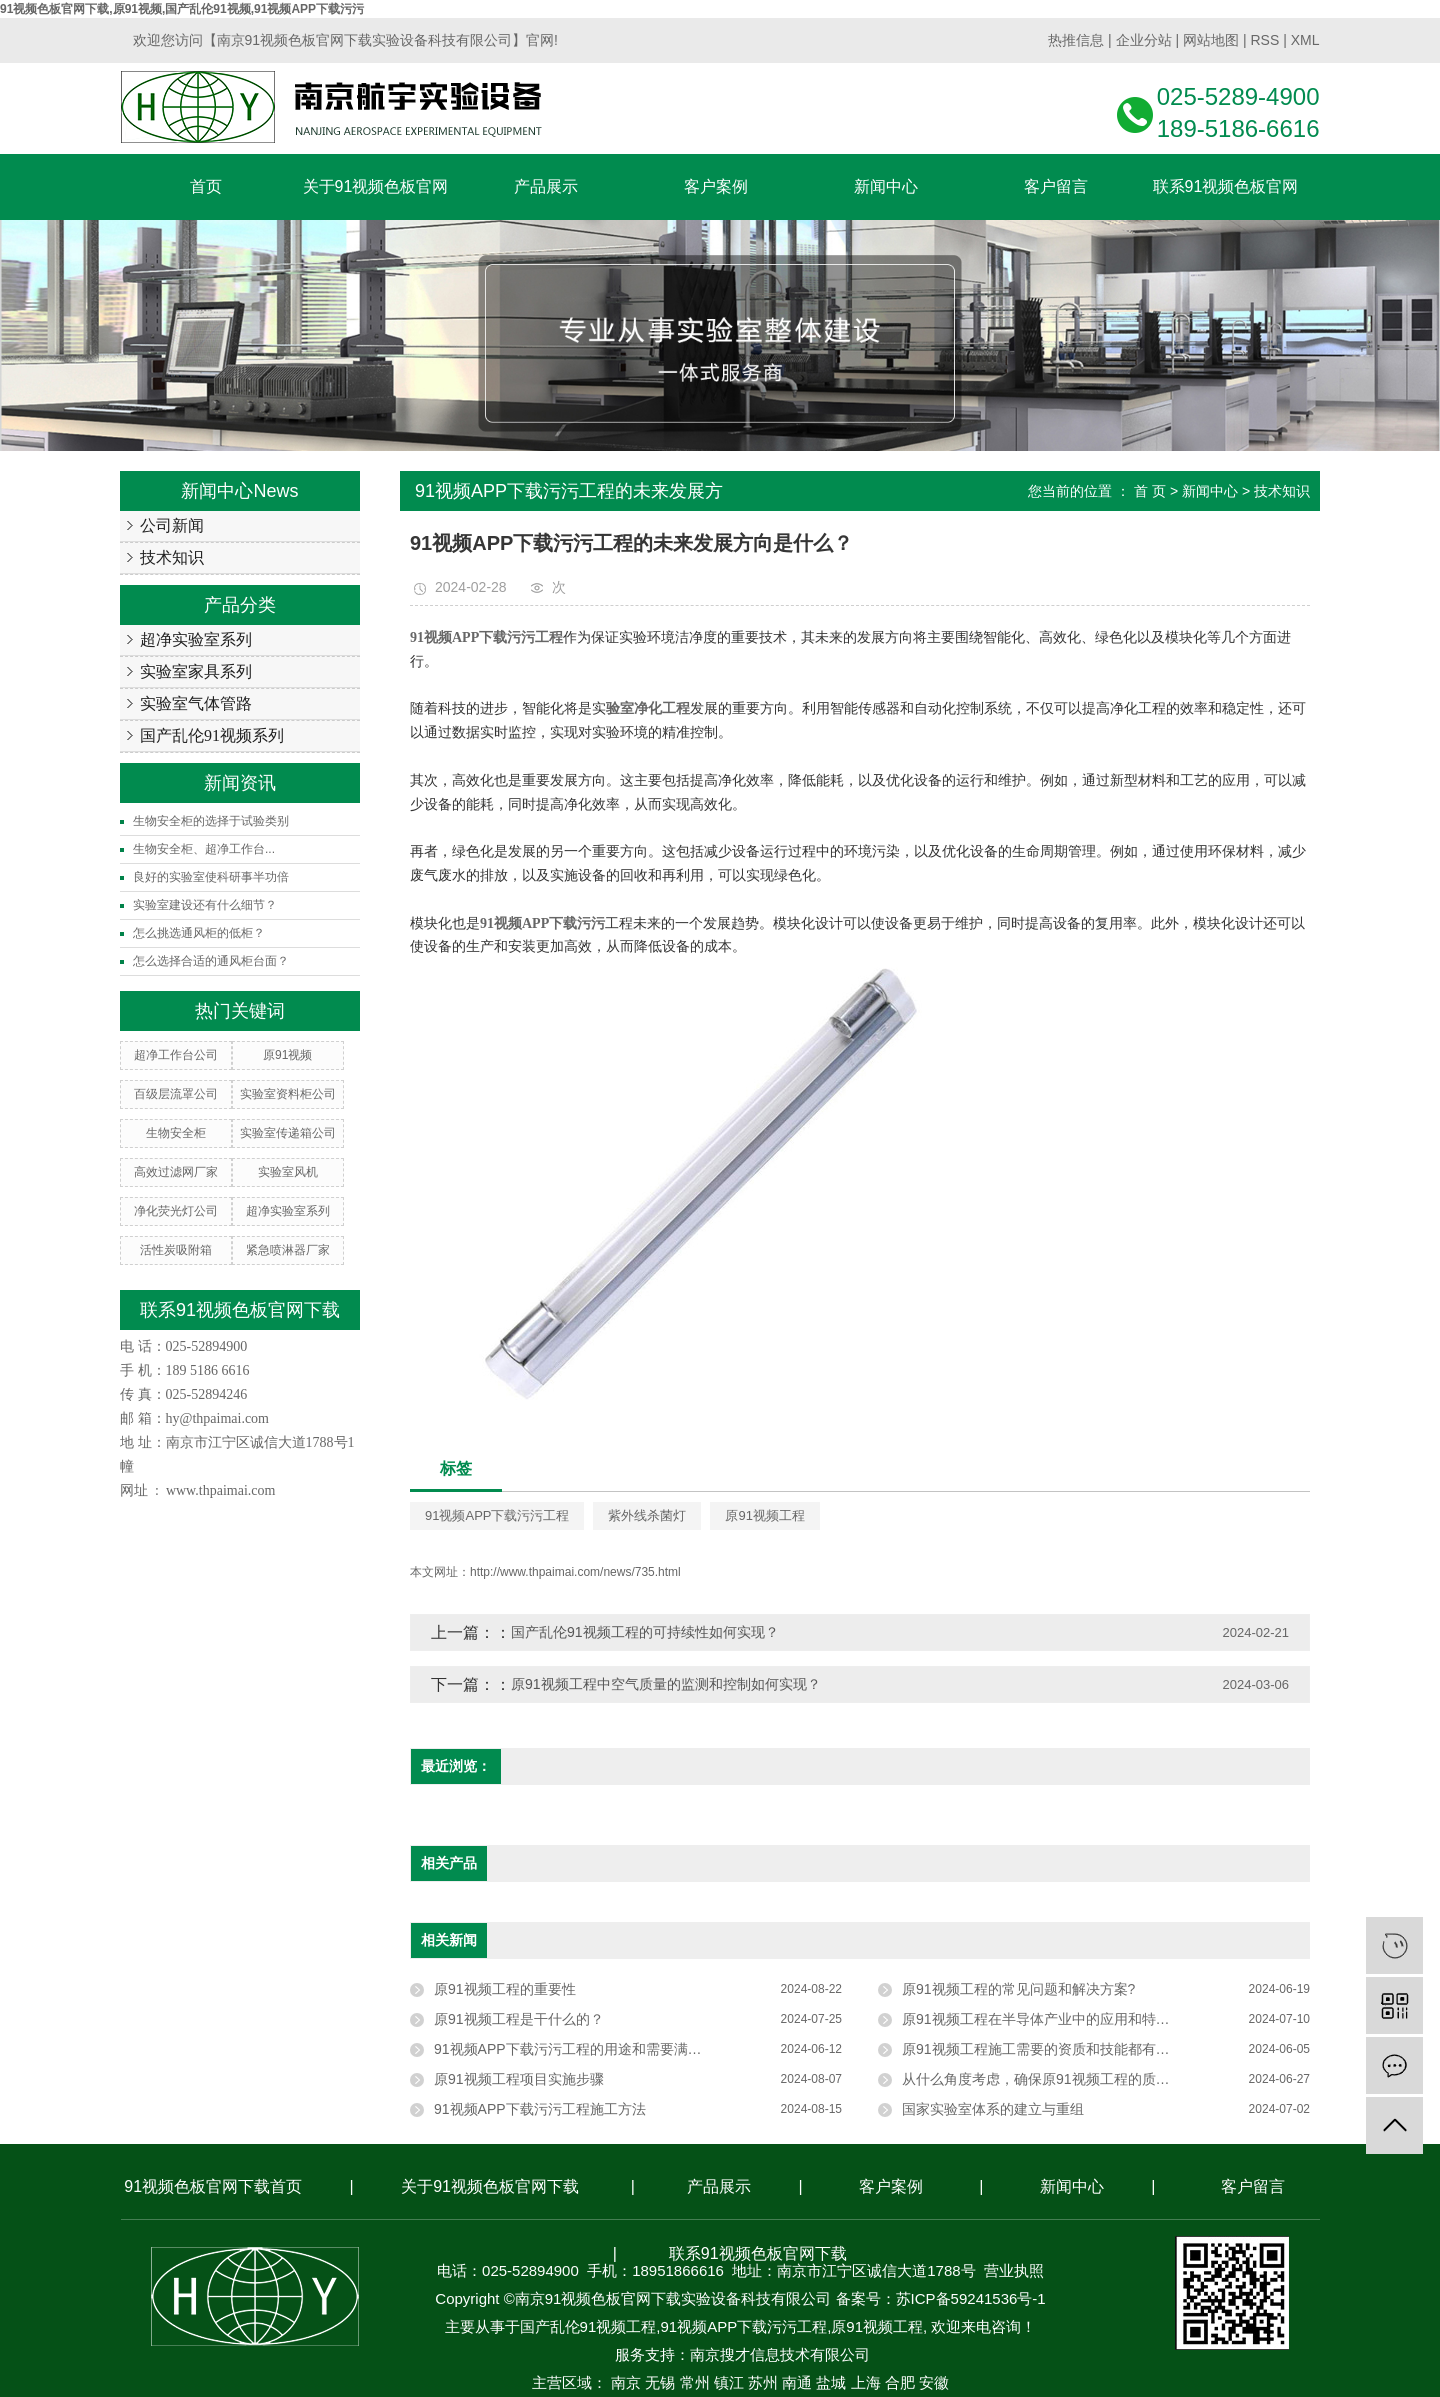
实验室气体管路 (196, 703)
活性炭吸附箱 (176, 1250)
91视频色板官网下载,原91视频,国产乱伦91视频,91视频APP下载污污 (182, 9)
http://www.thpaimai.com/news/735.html (575, 1572)
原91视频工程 (764, 1515)
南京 (626, 2382)
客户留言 (1253, 2186)
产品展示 (719, 2186)
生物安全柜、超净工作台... (204, 849)
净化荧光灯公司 (176, 1211)
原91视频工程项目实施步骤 (519, 2079)
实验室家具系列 (196, 671)
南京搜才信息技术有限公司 (780, 2354)
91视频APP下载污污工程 (497, 1515)
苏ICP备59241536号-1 (971, 2298)
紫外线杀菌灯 (647, 1515)
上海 (866, 2382)
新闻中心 (1210, 491)
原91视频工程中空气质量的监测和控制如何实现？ (666, 1684)
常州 (695, 2382)
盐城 (831, 2382)
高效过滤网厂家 (176, 1172)
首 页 (1150, 491)
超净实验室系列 (196, 639)
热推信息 (1076, 40)
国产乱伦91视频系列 (212, 735)
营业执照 (1014, 2270)
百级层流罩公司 (176, 1094)
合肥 (900, 2382)
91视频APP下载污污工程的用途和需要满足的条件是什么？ (617, 2049)
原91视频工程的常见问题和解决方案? (1018, 1989)
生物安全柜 (176, 1133)
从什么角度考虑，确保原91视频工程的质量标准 (1050, 2079)
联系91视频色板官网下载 (758, 2253)
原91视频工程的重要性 (505, 1989)
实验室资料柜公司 (288, 1094)
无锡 (660, 2382)
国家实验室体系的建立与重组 (993, 2109)
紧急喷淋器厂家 (288, 1250)
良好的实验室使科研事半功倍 (211, 877)
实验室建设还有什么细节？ (205, 905)
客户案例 (891, 2186)
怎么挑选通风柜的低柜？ (199, 933)
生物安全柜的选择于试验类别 (211, 821)
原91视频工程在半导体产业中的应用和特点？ (1043, 2019)
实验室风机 (288, 1172)
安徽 (934, 2382)
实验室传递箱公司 (288, 1133)
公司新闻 (172, 525)
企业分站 (1144, 40)
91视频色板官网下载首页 (213, 2186)
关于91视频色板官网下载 (490, 2186)
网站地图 (1211, 40)
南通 (797, 2382)
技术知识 (172, 557)
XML (1305, 40)
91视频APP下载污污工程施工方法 (540, 2109)
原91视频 (287, 1055)
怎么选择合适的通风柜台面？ (211, 961)
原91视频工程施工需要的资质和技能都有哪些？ (1050, 2049)
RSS (1264, 40)
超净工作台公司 (176, 1055)
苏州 (763, 2382)
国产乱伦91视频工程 (588, 2326)
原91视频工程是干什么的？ (519, 2019)
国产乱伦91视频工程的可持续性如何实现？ (645, 1632)
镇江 (729, 2382)
